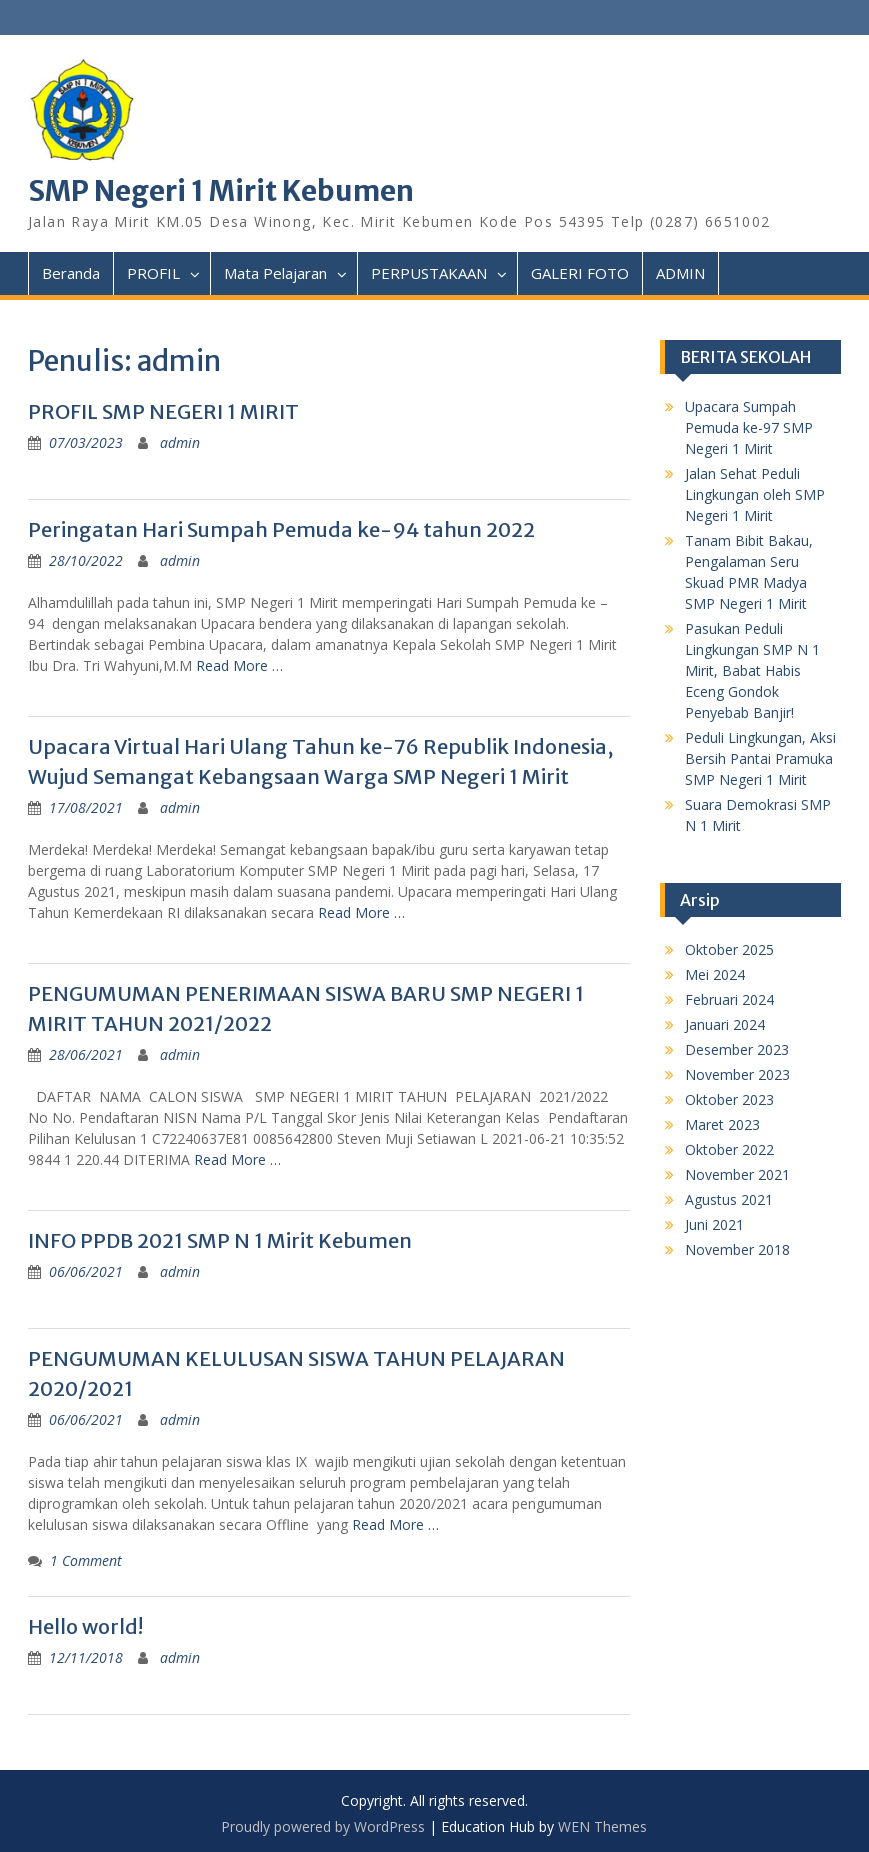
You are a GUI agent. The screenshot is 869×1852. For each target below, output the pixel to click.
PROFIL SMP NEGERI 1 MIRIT (163, 411)
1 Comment (86, 1560)
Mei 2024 (715, 974)
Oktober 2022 (729, 1149)
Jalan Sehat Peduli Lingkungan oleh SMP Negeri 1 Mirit (755, 494)
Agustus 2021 (729, 1199)
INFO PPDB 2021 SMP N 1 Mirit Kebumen (220, 1240)
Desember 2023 (737, 1049)
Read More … (239, 665)
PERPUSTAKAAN (429, 273)
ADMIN (680, 273)
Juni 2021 (714, 1224)
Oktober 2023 (729, 1099)
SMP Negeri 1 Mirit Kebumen (221, 191)
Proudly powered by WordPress (323, 1826)
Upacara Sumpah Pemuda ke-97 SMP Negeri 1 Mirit (749, 427)
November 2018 (737, 1249)
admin (180, 442)
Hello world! (85, 1626)
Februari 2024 (729, 999)
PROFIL (153, 273)
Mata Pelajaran (275, 273)
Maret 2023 (722, 1124)
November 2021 (737, 1174)
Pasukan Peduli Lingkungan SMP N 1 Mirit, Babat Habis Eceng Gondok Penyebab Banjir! (752, 670)
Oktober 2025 (729, 949)
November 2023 (737, 1074)
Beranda (71, 273)
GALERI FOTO (580, 273)
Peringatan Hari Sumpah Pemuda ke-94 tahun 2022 (281, 529)
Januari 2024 (725, 1024)
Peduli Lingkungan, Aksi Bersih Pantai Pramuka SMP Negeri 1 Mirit (760, 758)
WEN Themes (602, 1826)
